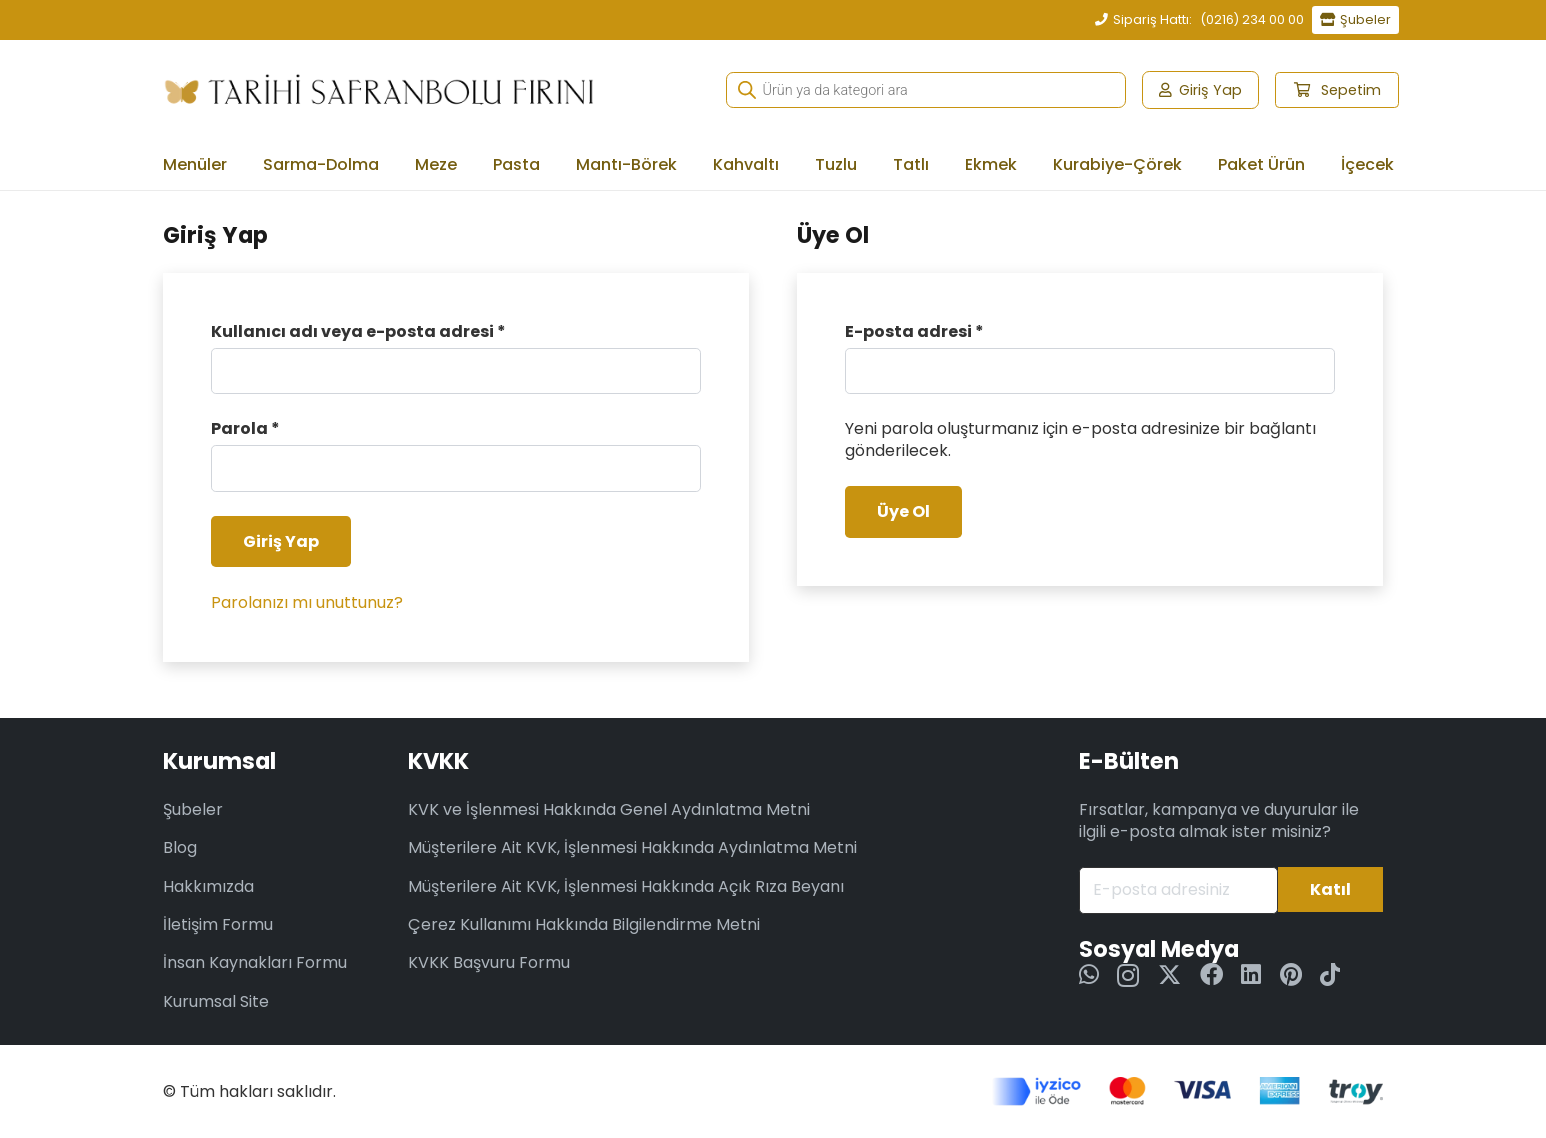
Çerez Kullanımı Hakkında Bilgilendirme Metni (584, 924)
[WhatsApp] (1089, 974)
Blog (180, 847)
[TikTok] (1330, 974)
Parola (245, 429)
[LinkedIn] (1251, 974)
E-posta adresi (914, 332)
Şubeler (193, 809)
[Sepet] (1337, 90)
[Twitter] (1169, 975)
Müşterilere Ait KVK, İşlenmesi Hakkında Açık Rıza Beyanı (626, 886)
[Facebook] (1211, 974)
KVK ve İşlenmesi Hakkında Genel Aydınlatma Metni (609, 809)
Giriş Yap (281, 541)
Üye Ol (903, 511)
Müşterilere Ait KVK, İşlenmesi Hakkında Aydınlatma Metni (632, 847)
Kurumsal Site (216, 1001)
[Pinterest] (1291, 974)
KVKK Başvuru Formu (489, 962)
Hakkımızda (208, 886)
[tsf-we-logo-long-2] (379, 90)
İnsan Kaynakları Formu (255, 962)
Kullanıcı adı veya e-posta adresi (358, 332)
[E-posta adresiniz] (1178, 890)
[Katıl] (1330, 889)
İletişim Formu (218, 924)
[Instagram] (1128, 976)
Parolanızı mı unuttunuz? (307, 602)
